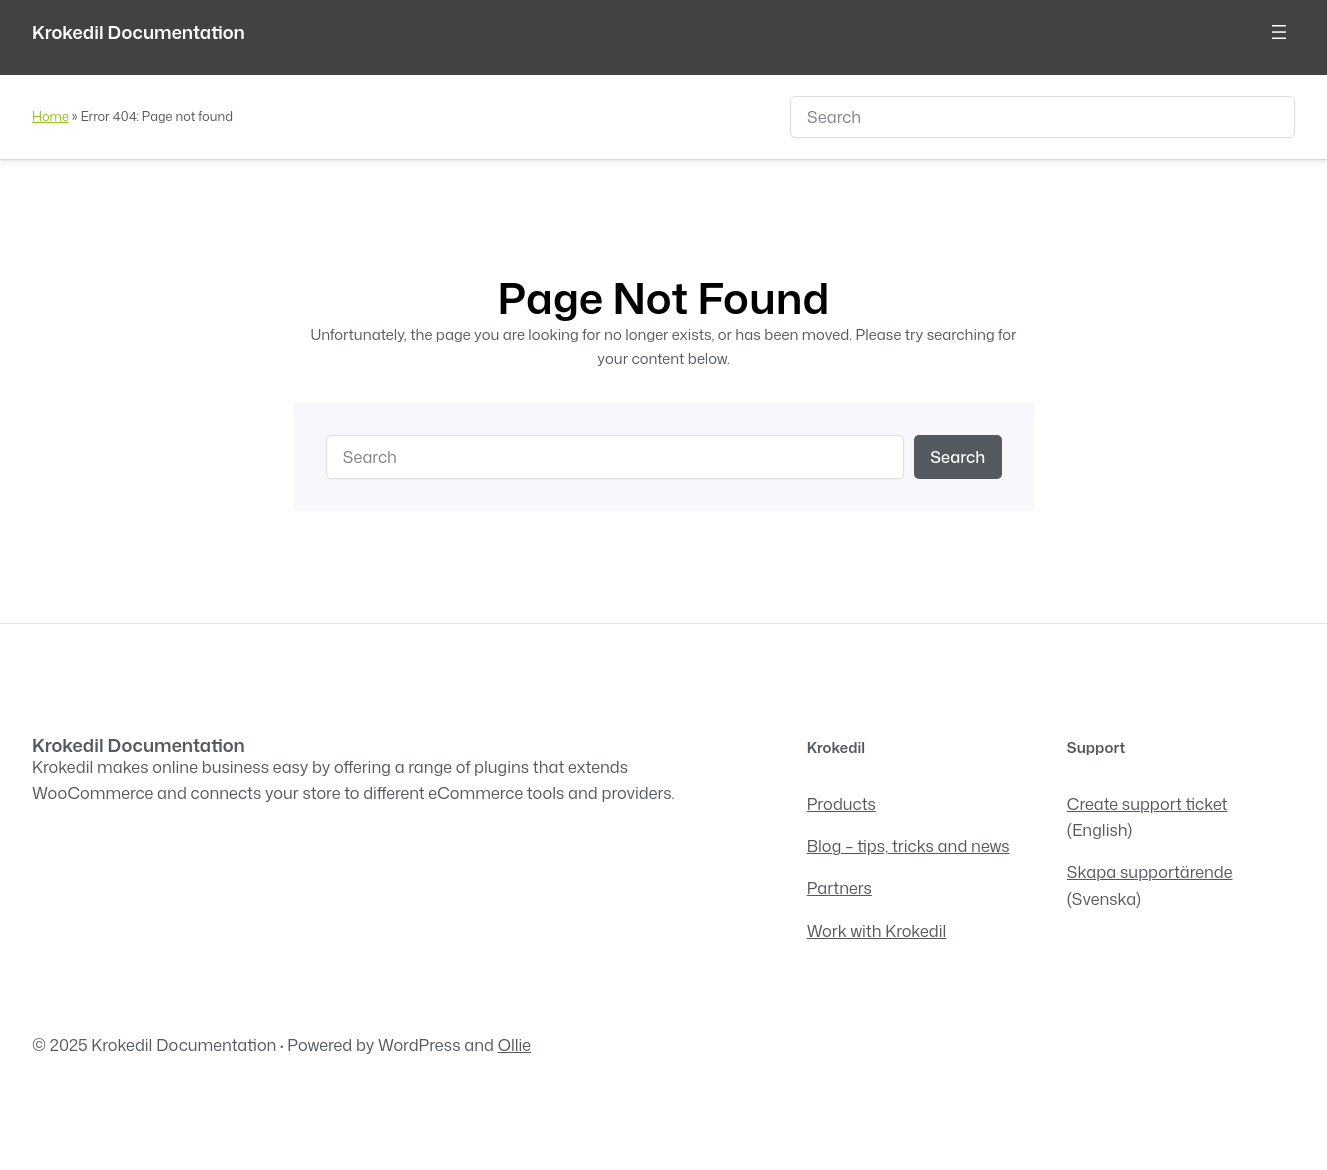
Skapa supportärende (1150, 871)
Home (50, 116)
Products (841, 803)
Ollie (514, 1044)
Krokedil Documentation (138, 32)
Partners (839, 887)
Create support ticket (1147, 803)
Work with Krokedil (877, 930)
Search (957, 456)
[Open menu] (1279, 32)
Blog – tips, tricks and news (908, 845)
